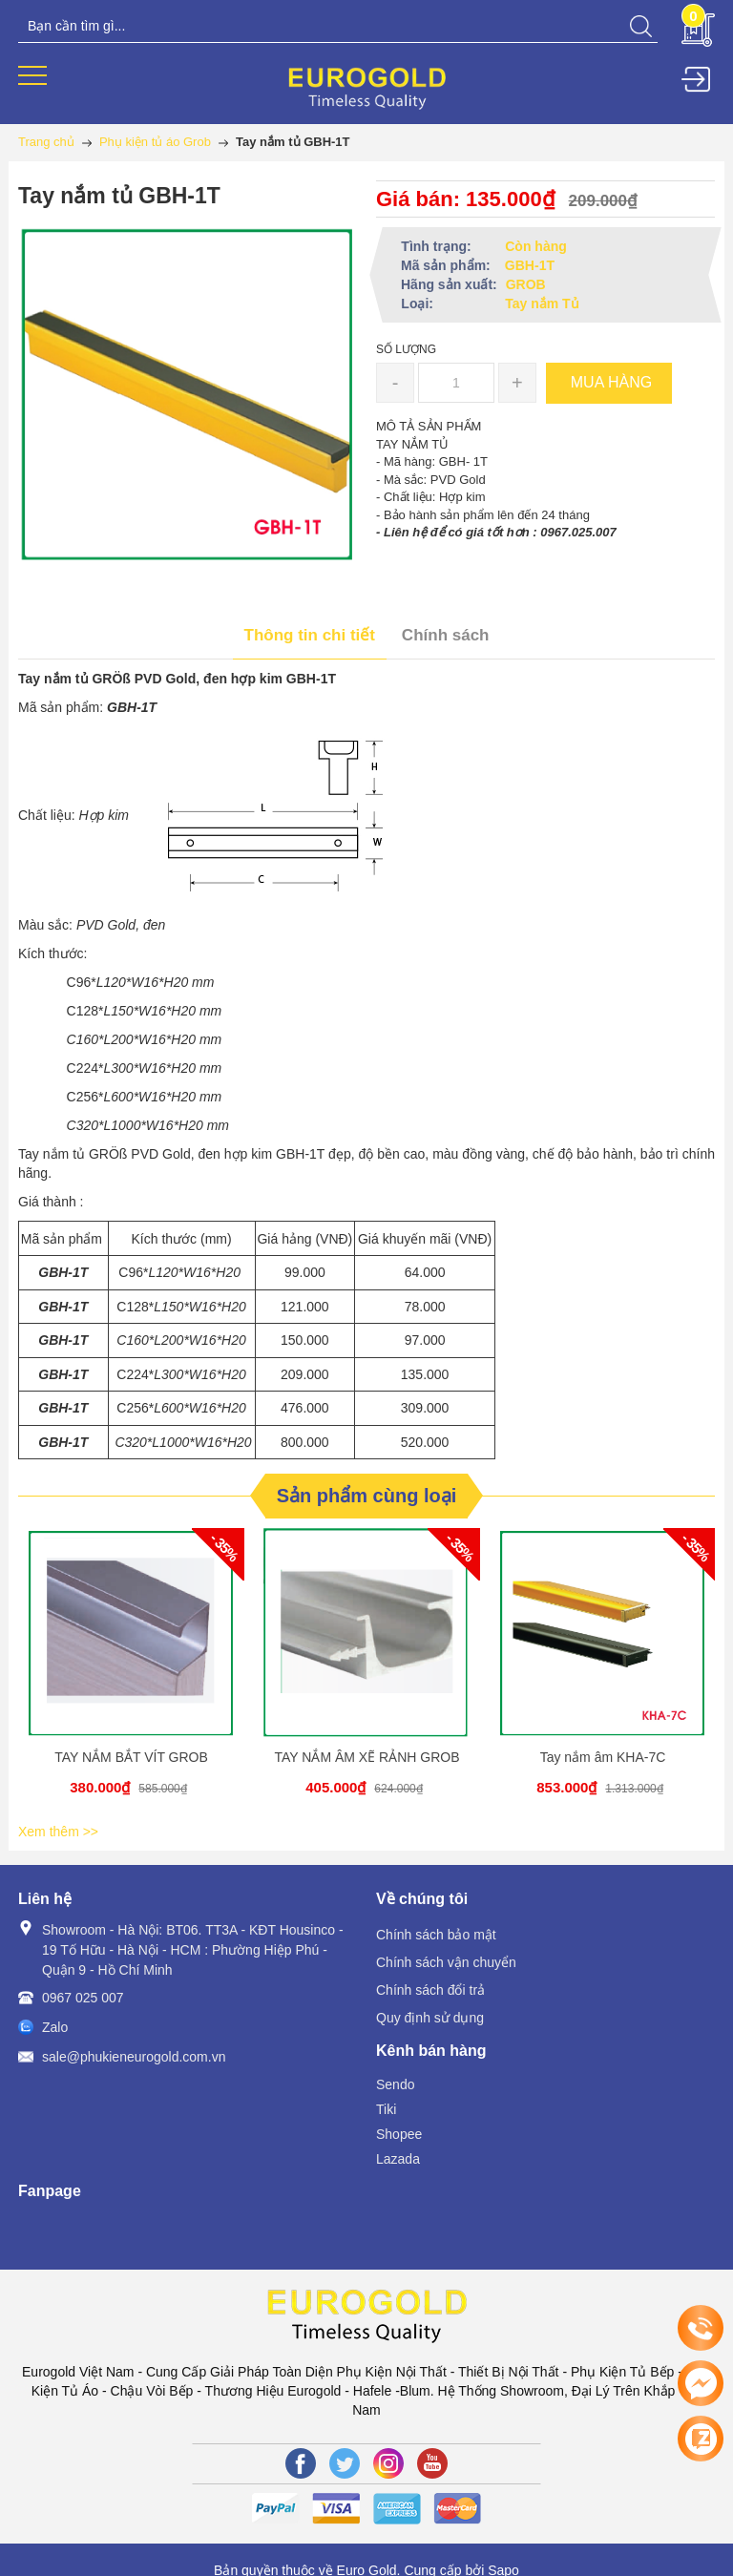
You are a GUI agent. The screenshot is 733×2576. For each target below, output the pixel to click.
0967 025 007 (83, 1997)
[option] (131, 1672)
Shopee (399, 2134)
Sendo (395, 2084)
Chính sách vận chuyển (446, 1962)
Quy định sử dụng (430, 2017)
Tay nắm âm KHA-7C (603, 1757)
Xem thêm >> (58, 1831)
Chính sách (446, 635)
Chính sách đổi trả (430, 1990)
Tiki (386, 2109)
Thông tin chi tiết (309, 635)
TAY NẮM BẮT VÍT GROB (131, 1757)
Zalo (55, 2027)
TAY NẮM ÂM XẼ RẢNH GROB (366, 1757)
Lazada (398, 2159)
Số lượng (406, 349)
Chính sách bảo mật (436, 1934)
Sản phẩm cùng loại (367, 1495)
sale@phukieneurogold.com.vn (133, 2056)
